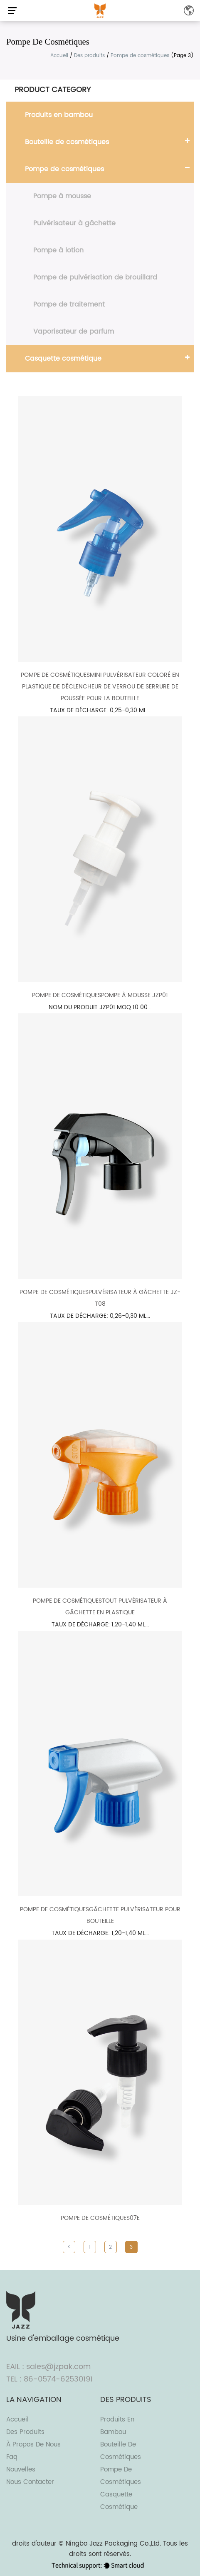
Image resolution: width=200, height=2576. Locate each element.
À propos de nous (33, 2444)
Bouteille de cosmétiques (67, 142)
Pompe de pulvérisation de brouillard (95, 277)
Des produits (89, 56)
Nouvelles (20, 2469)
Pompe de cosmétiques (64, 169)
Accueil (59, 56)
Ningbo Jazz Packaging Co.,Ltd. (113, 2544)
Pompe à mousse (62, 196)
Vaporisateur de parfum (73, 331)
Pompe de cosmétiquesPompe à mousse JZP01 (100, 995)
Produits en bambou (59, 115)
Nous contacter (30, 2482)
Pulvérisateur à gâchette (74, 223)
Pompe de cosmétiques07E (100, 2218)
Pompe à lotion (58, 250)
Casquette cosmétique (63, 358)
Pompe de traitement (69, 304)
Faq (11, 2457)
